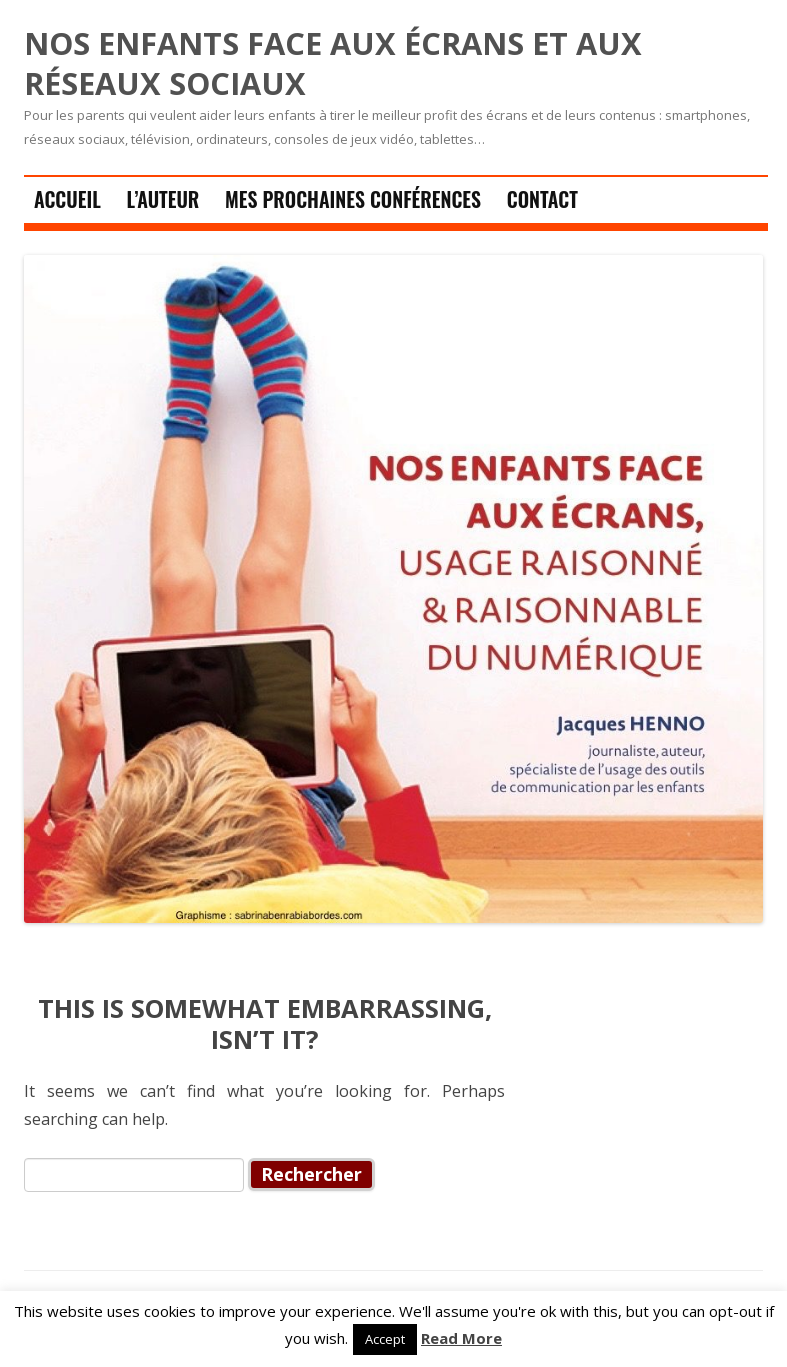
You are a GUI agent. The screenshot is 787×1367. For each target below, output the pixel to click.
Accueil (67, 199)
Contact (542, 199)
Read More (461, 1338)
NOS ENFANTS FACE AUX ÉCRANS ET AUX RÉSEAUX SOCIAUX (333, 63)
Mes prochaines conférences (353, 199)
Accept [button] (385, 1339)
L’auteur (162, 199)
